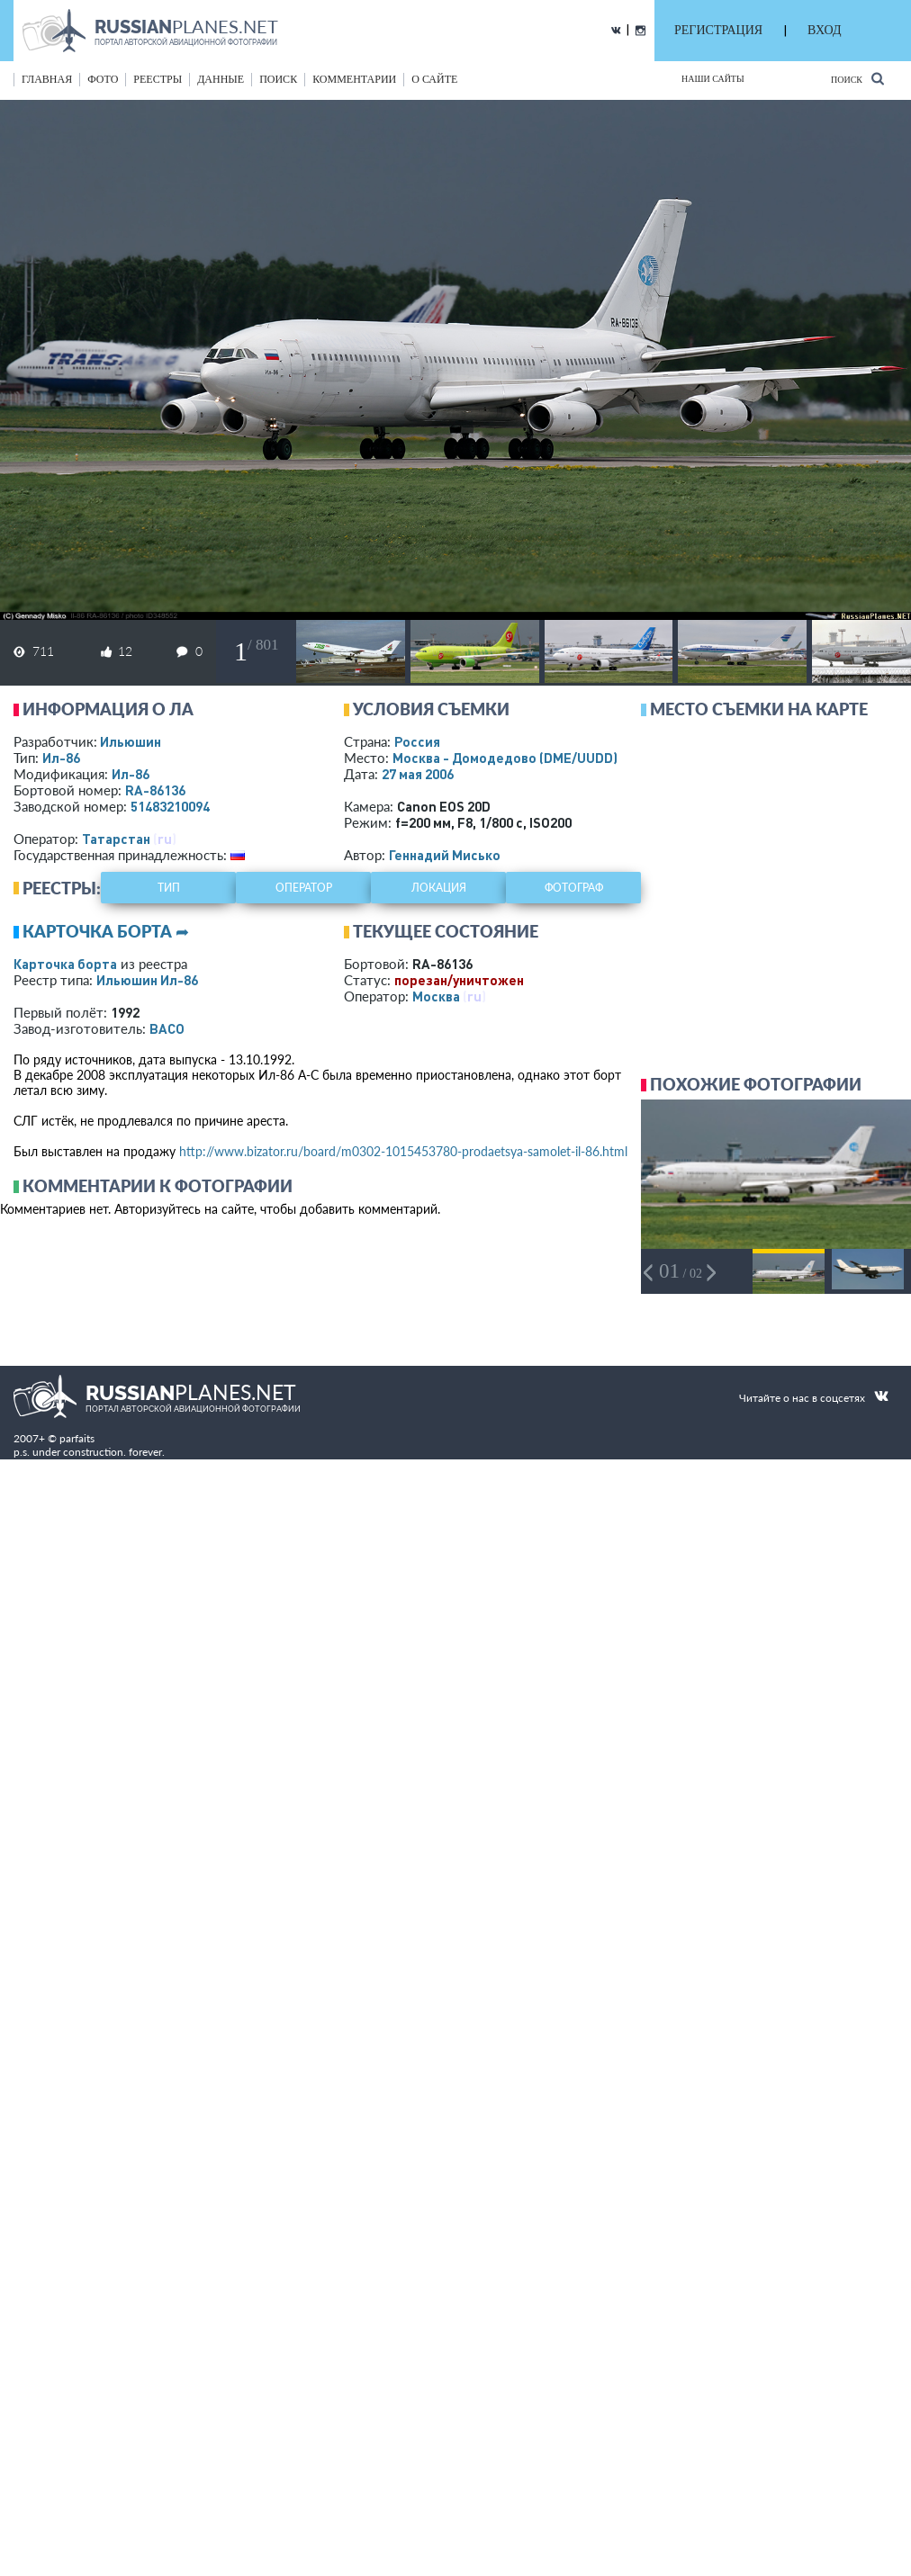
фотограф (574, 887)
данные (220, 79)
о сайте (434, 79)
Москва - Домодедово (505, 757)
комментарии (354, 79)
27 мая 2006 (418, 774)
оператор (303, 887)
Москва (436, 996)
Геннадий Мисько (445, 855)
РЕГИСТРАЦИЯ (718, 30)
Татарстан (116, 838)
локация (438, 887)
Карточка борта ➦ (106, 931)
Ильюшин (130, 741)
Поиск (857, 78)
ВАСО (167, 1028)
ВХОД (824, 30)
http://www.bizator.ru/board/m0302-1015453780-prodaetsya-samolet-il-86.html (403, 1151)
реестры (157, 79)
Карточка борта (65, 964)
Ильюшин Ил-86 (147, 980)
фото (102, 79)
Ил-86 (61, 757)
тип (169, 887)
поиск (278, 79)
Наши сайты (712, 79)
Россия (417, 741)
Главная (47, 79)
